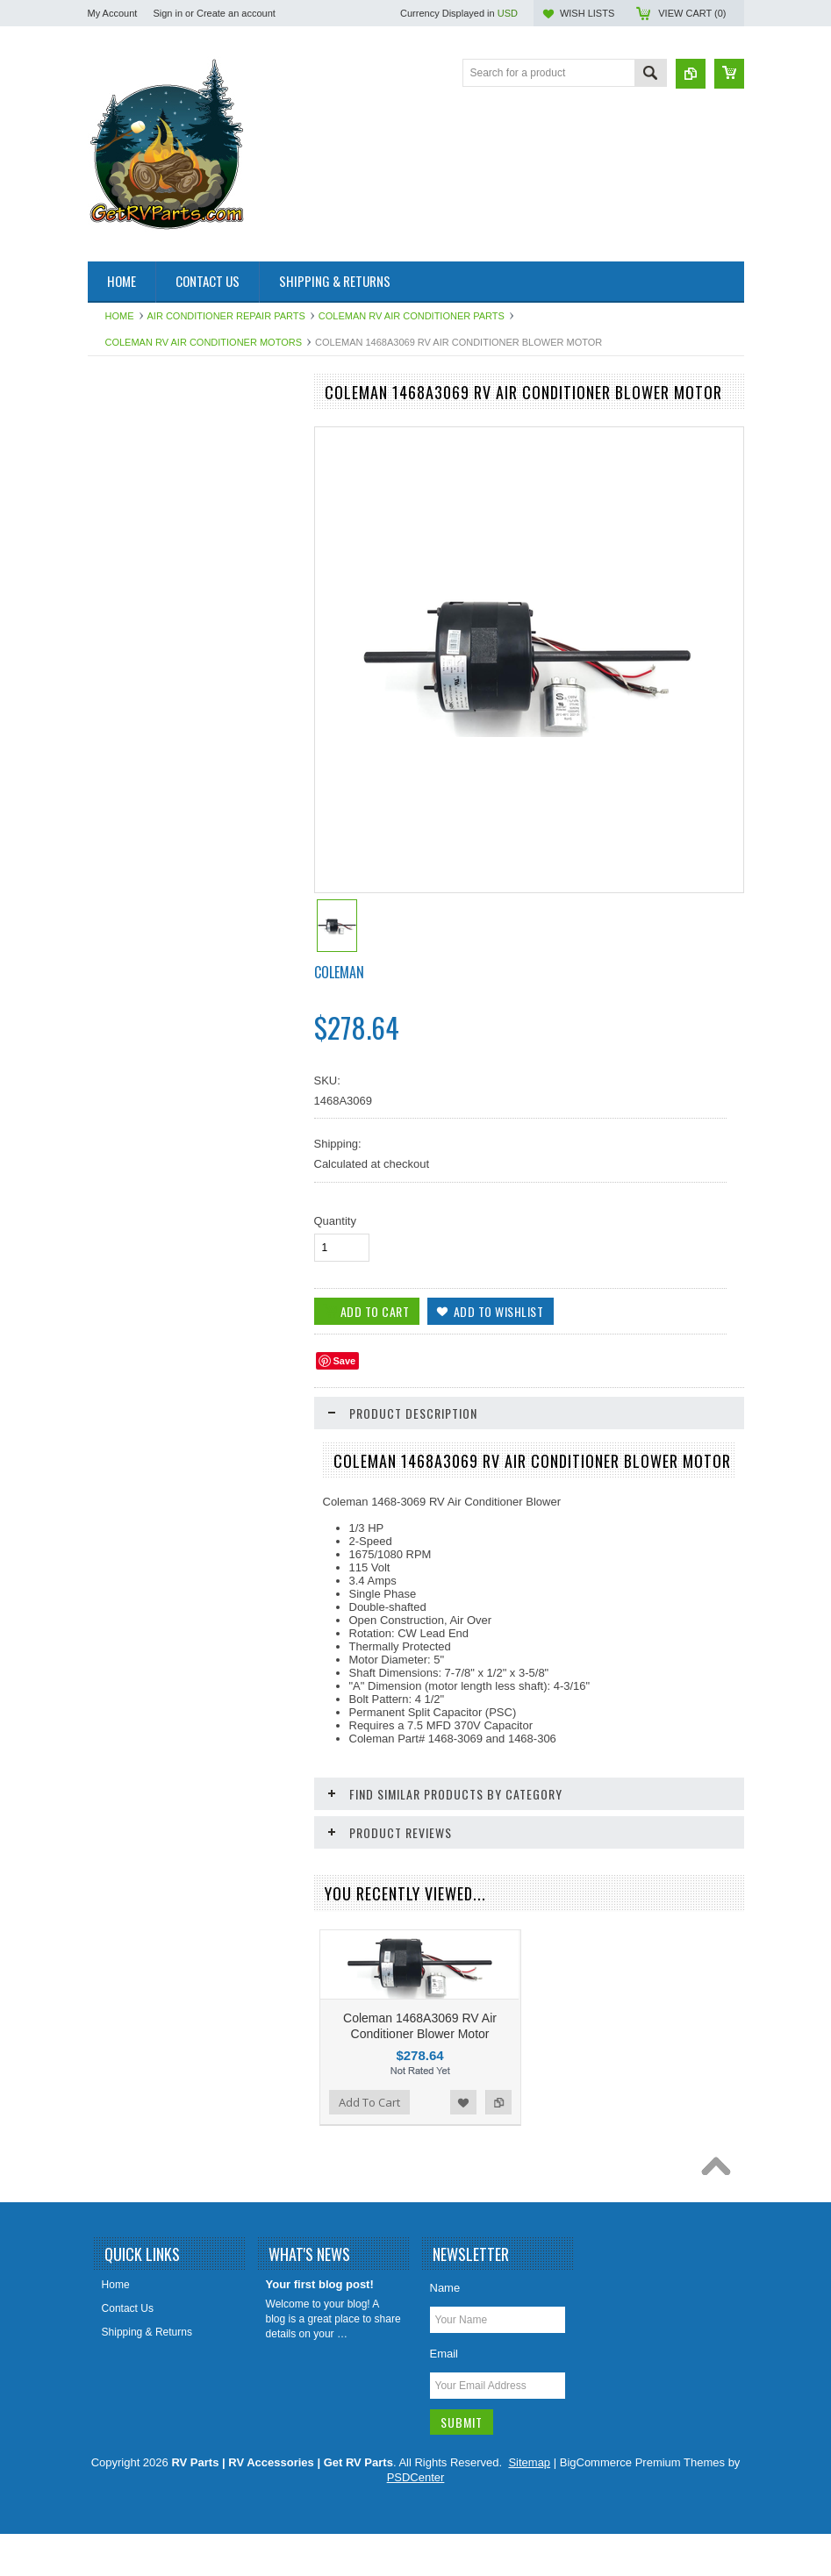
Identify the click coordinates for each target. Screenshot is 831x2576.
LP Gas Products (137, 931)
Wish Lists (587, 13)
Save (344, 1361)
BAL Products (129, 545)
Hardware (120, 797)
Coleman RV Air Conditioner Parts (412, 316)
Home (119, 316)
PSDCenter (416, 2556)
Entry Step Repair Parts (152, 663)
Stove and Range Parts (151, 1079)
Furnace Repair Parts (147, 693)
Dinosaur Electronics (145, 603)
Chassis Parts (129, 1288)
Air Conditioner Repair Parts (226, 316)
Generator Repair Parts (151, 723)
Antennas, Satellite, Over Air (163, 485)
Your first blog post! (320, 2363)
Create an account (236, 13)
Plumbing (119, 961)
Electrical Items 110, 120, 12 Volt (174, 633)
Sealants (118, 1020)
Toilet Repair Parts (140, 1109)
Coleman (339, 972)
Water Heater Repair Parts (159, 1198)
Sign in (168, 13)
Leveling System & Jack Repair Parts (170, 863)
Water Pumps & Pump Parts (163, 1228)
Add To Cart (137, 1610)
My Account (113, 13)
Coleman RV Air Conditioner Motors (204, 342)
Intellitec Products (139, 826)
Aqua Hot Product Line (150, 455)
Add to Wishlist (240, 1610)
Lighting (115, 901)
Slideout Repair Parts (147, 1050)
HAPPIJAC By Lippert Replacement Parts (180, 760)
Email (444, 2432)
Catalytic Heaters (137, 574)
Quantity (335, 1220)
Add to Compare (275, 1610)
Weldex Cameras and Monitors (169, 1258)
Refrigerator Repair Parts (155, 990)
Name (445, 2366)
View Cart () (692, 13)
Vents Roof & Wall (139, 1139)
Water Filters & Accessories (161, 1169)
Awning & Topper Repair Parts (167, 515)
